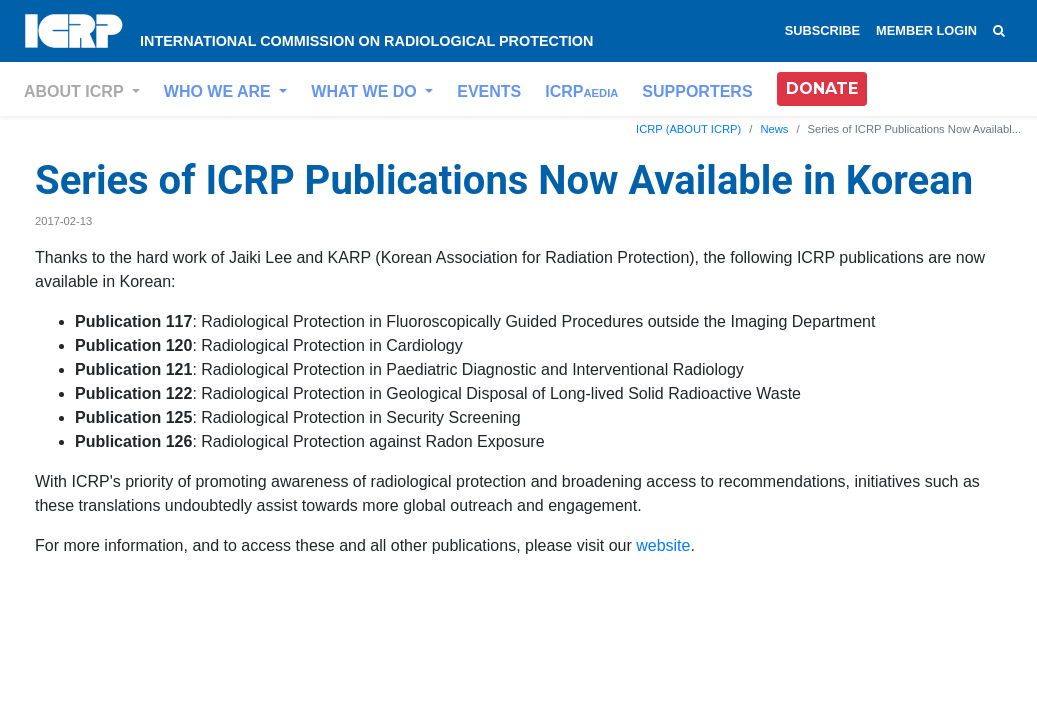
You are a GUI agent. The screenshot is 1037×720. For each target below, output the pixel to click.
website (663, 545)
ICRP (581, 91)
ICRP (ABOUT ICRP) (688, 129)
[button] (822, 89)
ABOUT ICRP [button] (76, 91)
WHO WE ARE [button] (219, 91)
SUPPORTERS (697, 91)
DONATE (822, 88)
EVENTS (489, 91)
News (774, 129)
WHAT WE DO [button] (366, 91)
